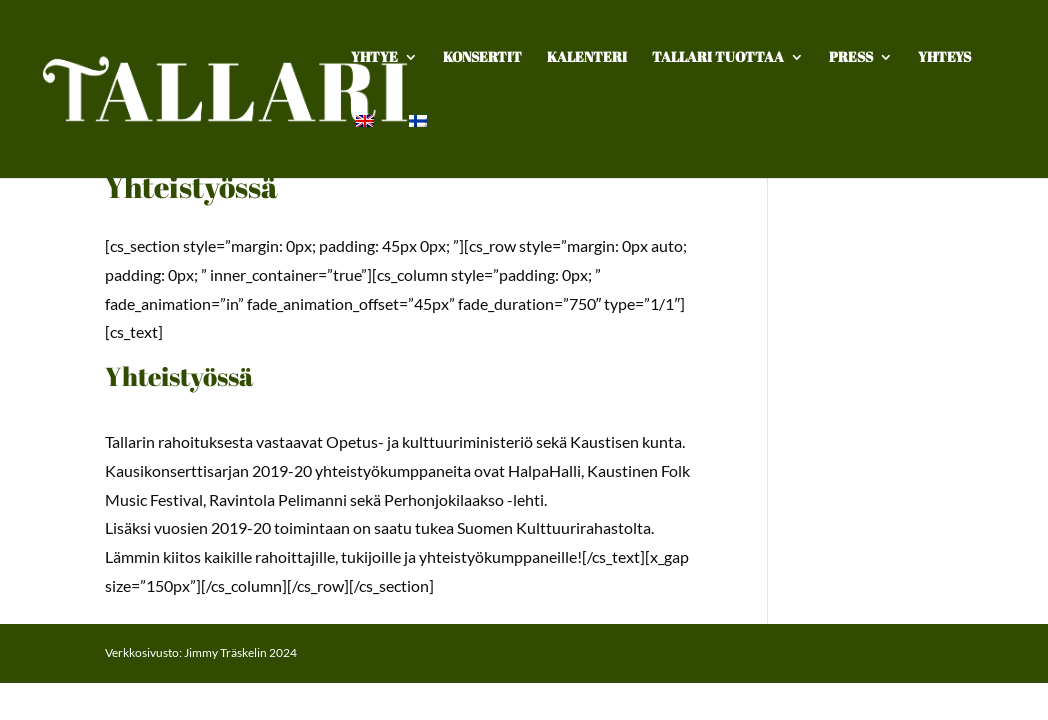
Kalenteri (587, 58)
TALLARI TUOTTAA (718, 58)
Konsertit (482, 58)
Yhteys (944, 58)
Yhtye (374, 58)
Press (851, 58)
